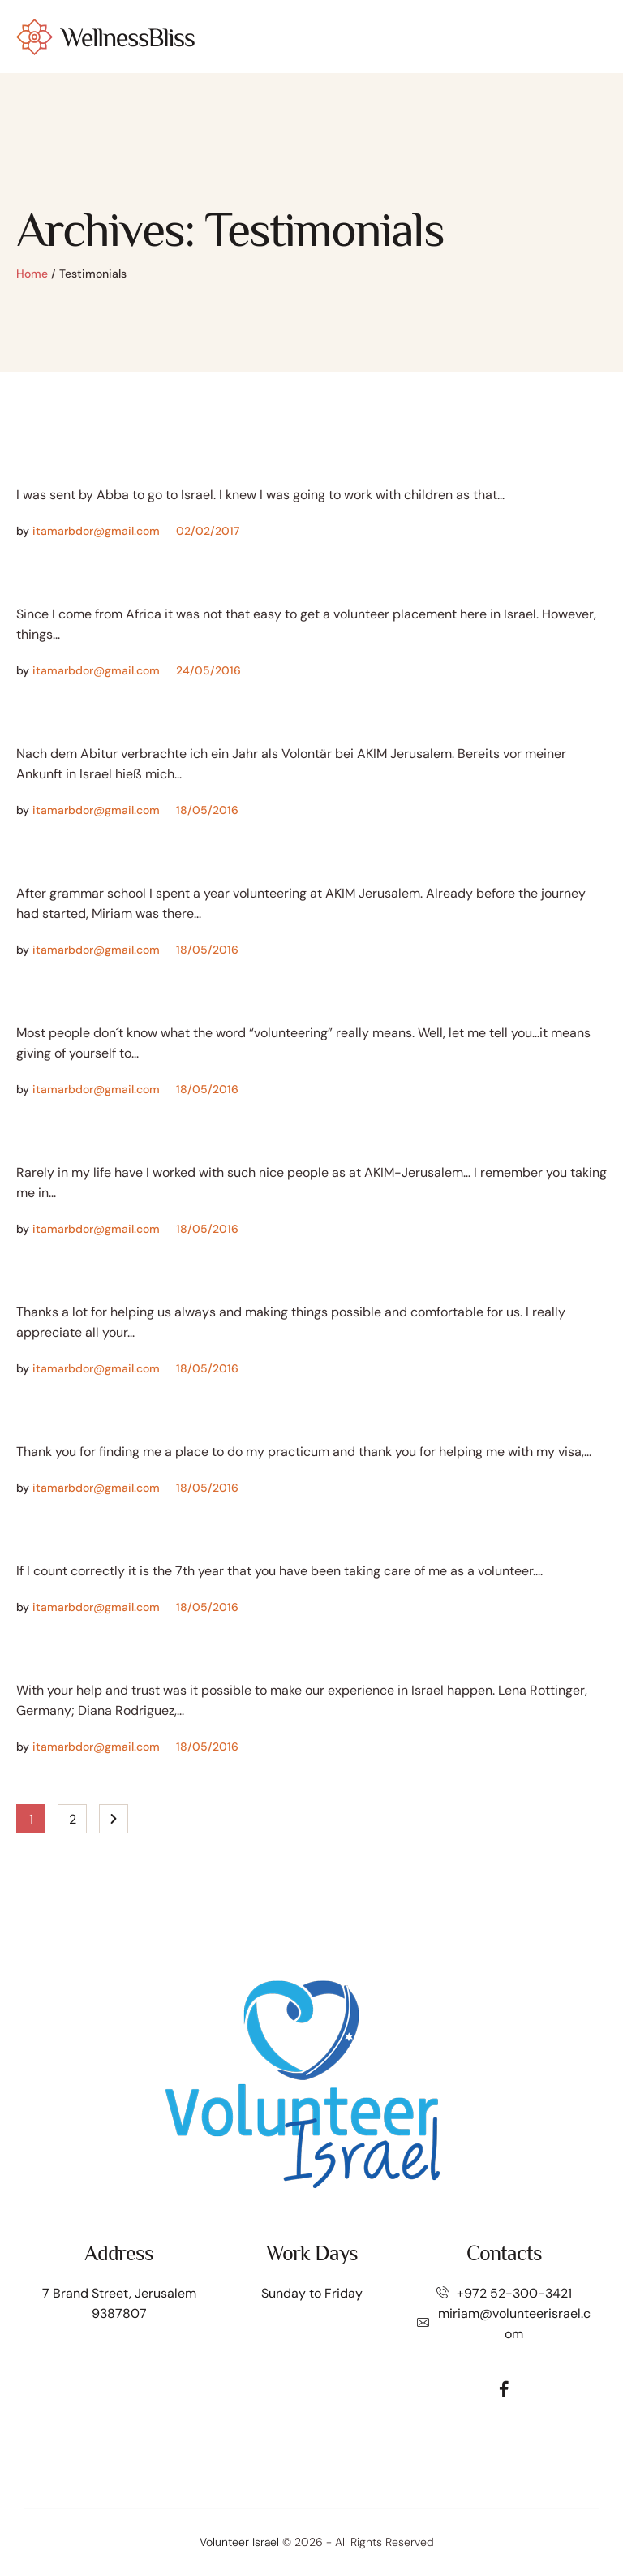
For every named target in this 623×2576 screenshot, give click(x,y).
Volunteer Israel (239, 2542)
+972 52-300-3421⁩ (514, 2293)
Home (32, 273)
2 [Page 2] (72, 1819)
